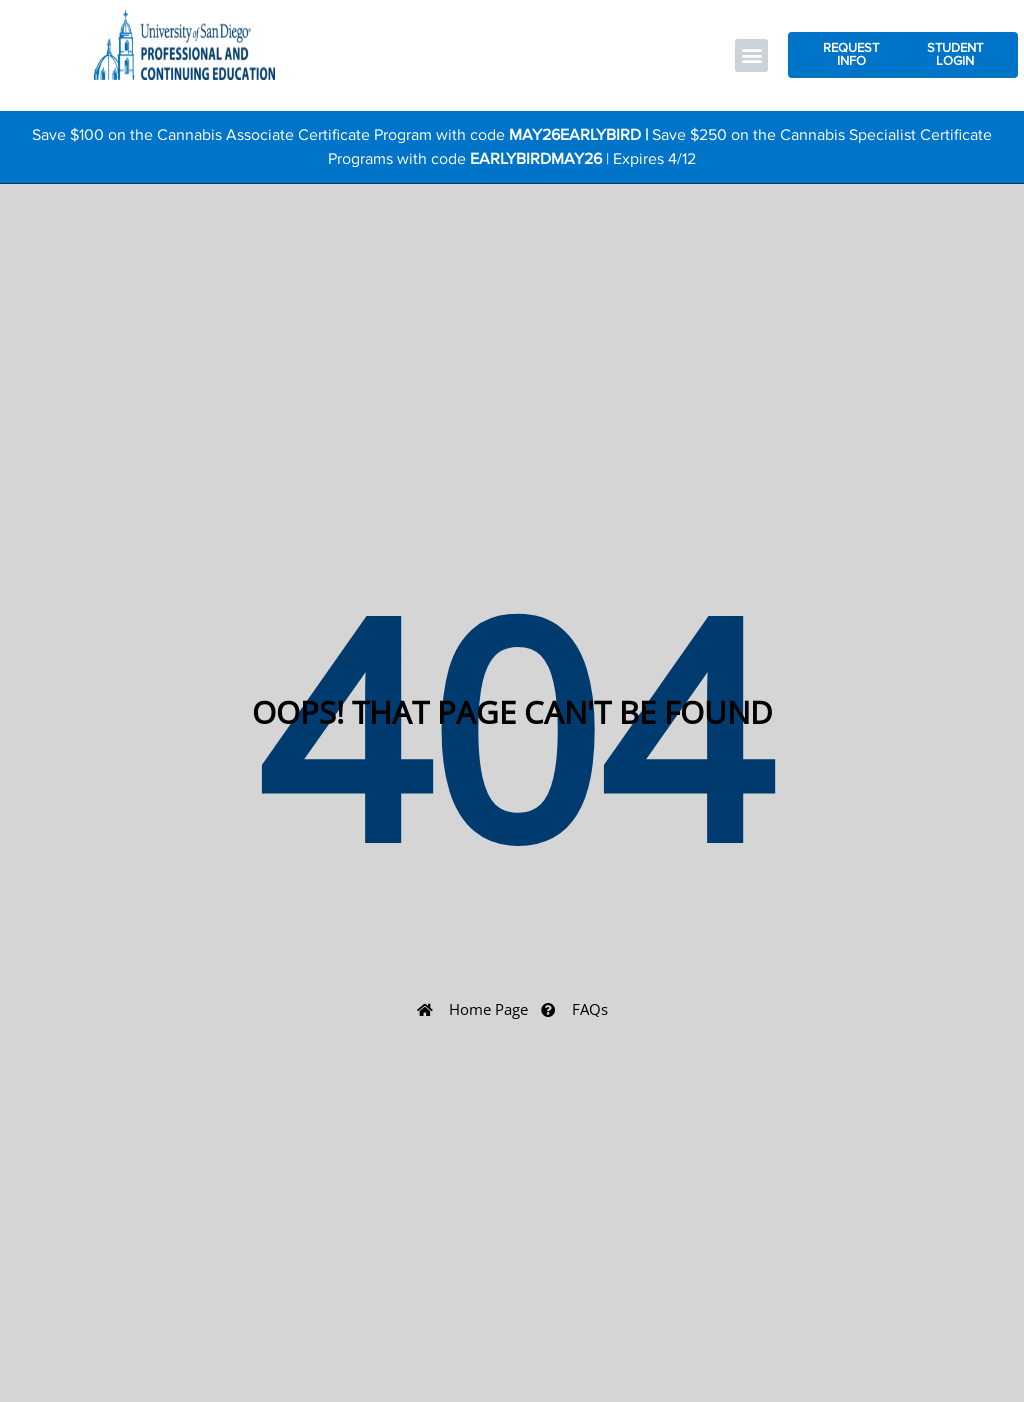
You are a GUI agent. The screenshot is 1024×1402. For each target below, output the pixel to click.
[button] (751, 55)
